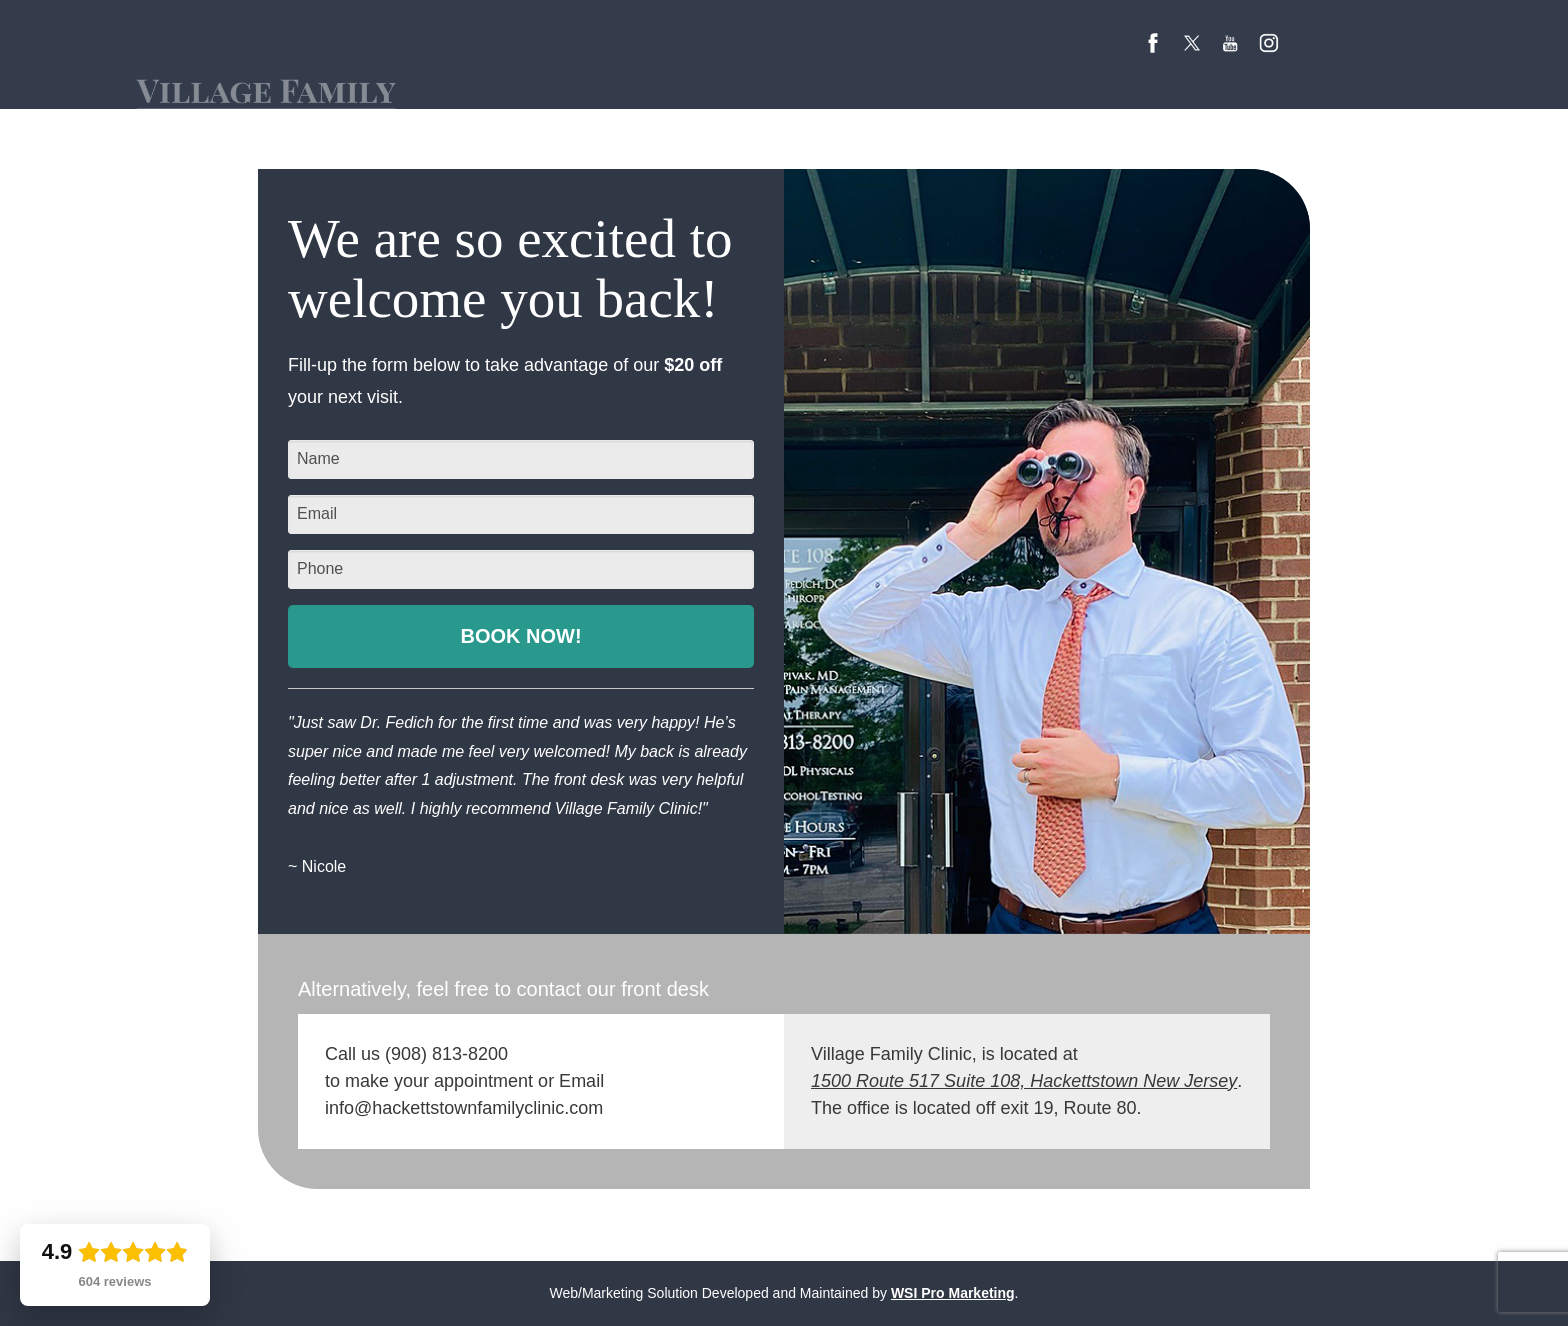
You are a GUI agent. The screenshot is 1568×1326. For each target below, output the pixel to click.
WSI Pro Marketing (953, 1293)
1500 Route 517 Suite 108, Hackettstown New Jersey (1024, 1081)
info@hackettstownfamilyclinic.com (464, 1108)
